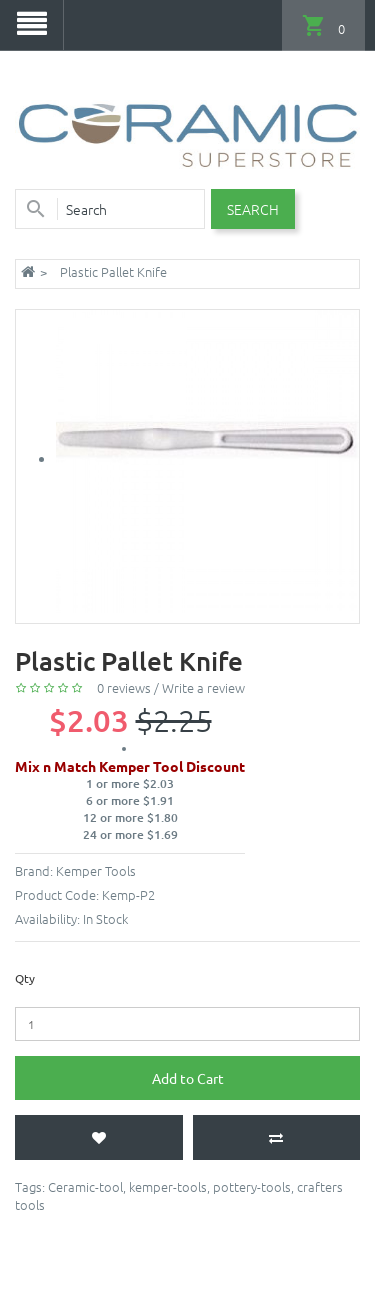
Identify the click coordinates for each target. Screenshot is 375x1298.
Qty (25, 978)
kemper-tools (168, 1186)
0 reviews (124, 687)
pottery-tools (252, 1186)
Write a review (203, 687)
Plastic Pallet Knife (113, 271)
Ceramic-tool (85, 1186)
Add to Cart (188, 1078)
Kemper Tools (96, 870)
